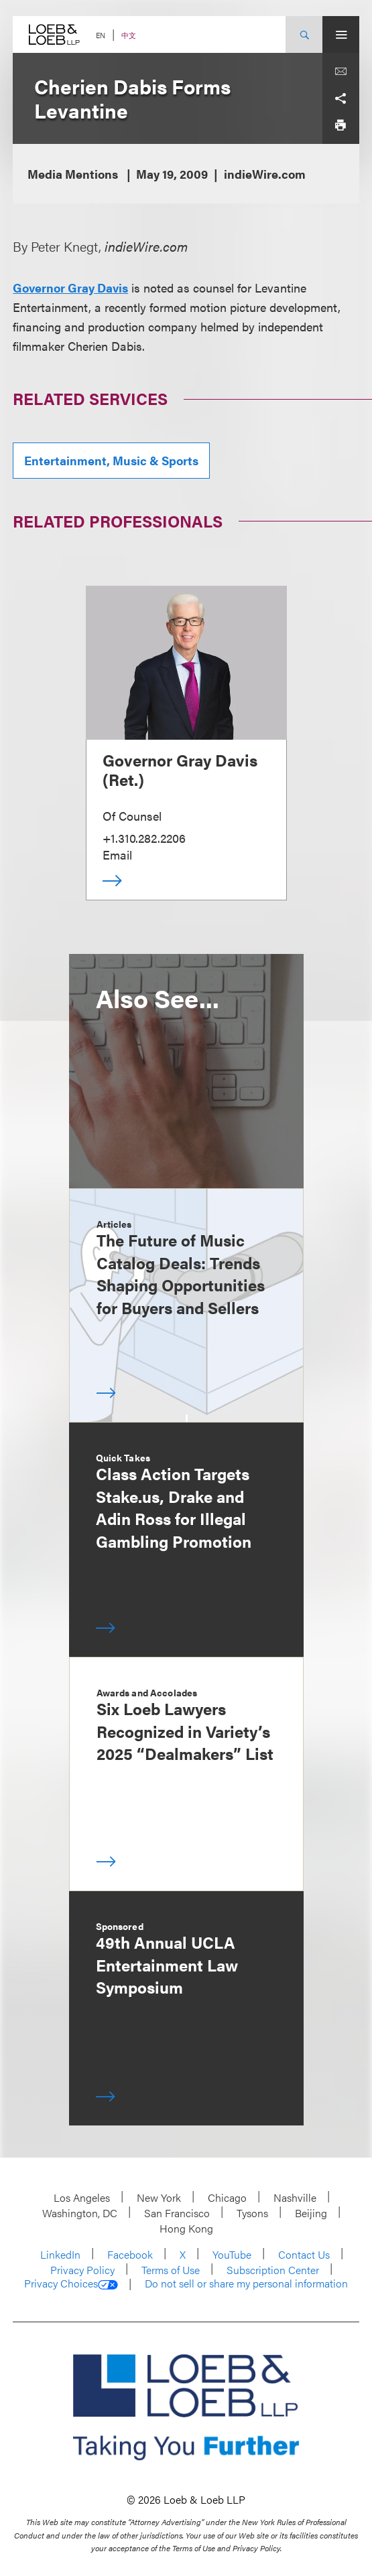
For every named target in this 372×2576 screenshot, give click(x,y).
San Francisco (177, 2213)
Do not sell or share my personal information (246, 2283)
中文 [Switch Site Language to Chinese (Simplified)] (128, 35)
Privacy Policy (82, 2269)
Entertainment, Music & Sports (111, 460)
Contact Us (304, 2254)
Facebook (130, 2254)
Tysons (252, 2213)
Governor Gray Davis (70, 287)
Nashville (294, 2197)
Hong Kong (186, 2228)
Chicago (227, 2197)
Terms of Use (170, 2269)
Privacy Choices (71, 2283)
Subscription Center (273, 2269)
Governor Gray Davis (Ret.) (180, 769)
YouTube (231, 2254)
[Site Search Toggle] (304, 34)
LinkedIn (60, 2254)
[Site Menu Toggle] (340, 34)
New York (159, 2197)
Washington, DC (79, 2213)
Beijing (311, 2213)
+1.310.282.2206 (144, 837)
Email (117, 854)
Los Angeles (82, 2197)
